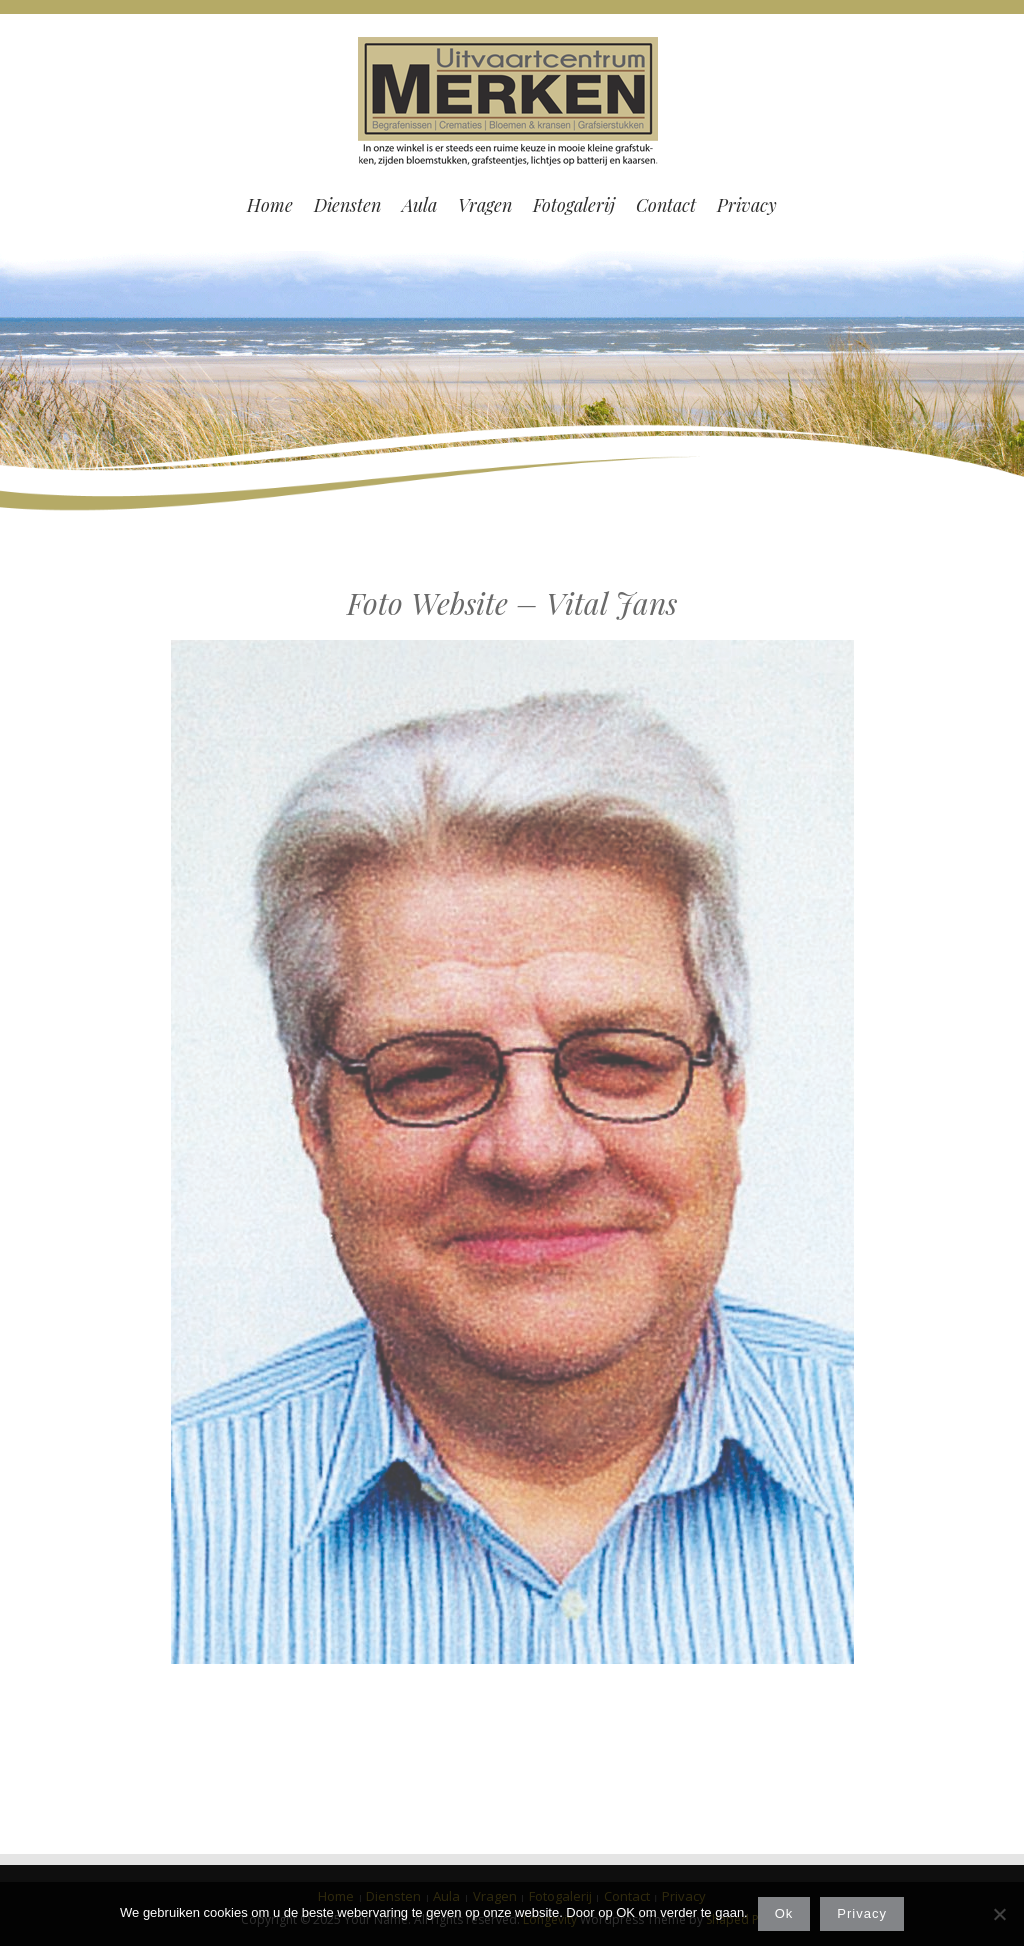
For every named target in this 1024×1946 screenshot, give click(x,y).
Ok (784, 1913)
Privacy (862, 1913)
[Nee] (999, 1914)
